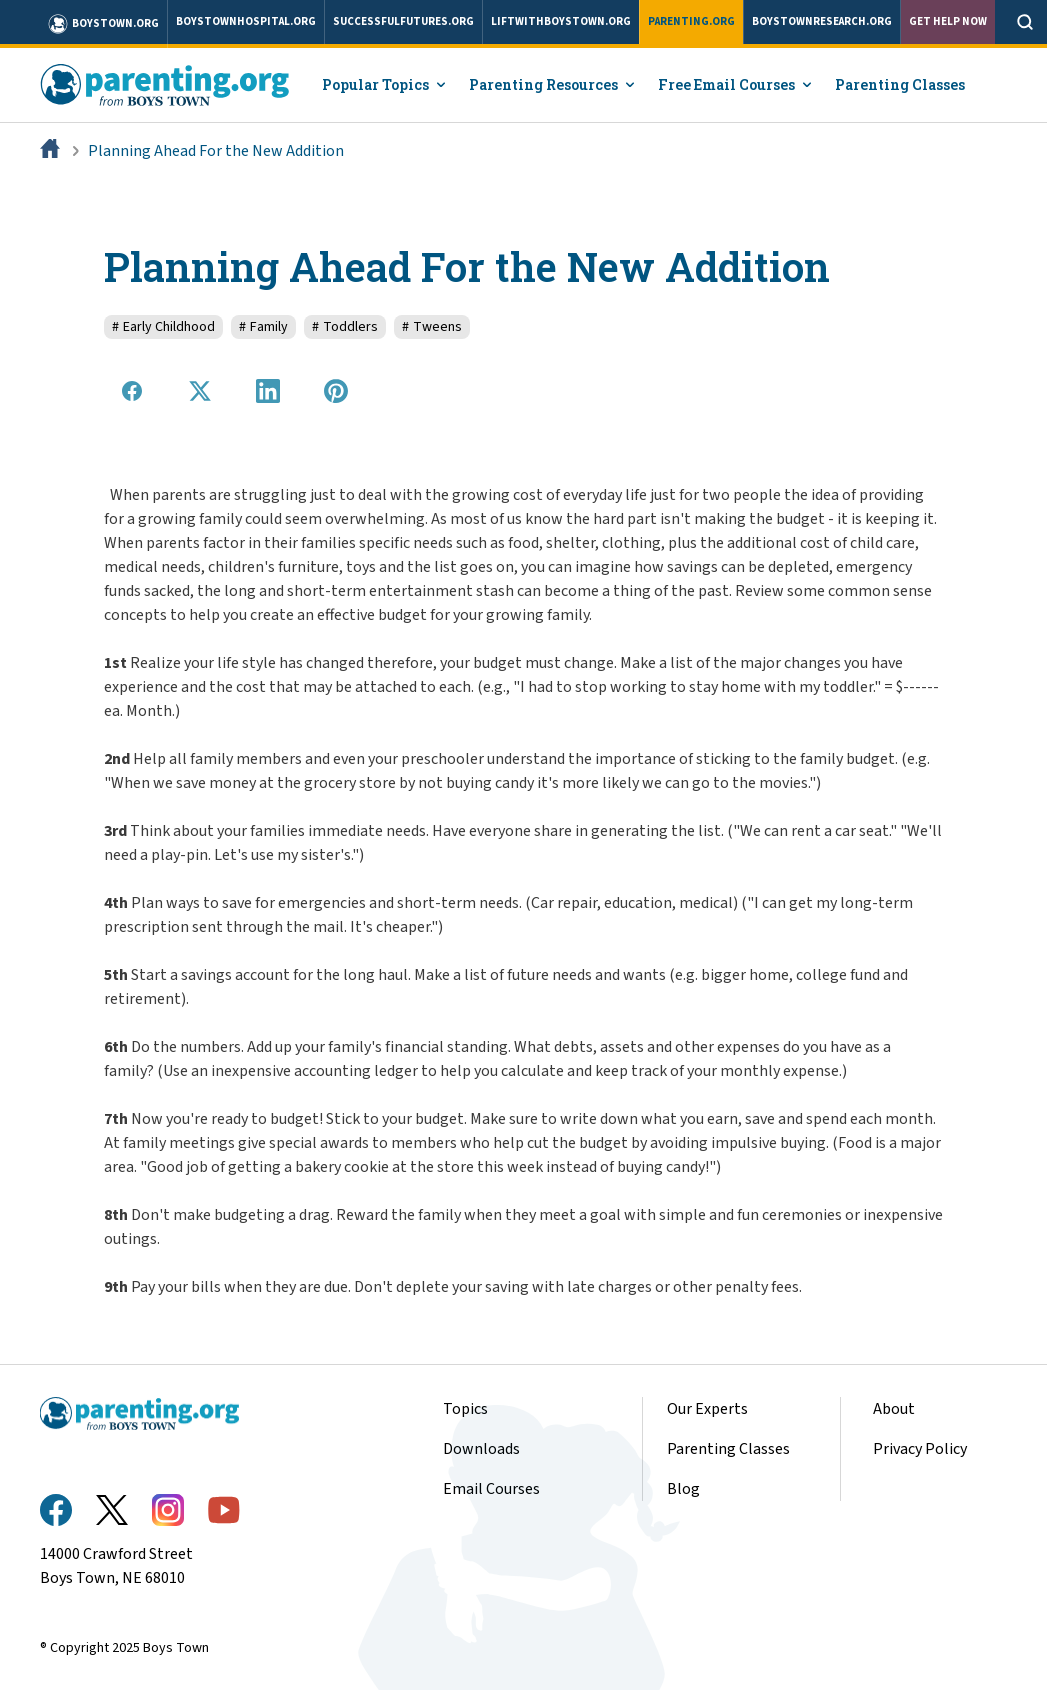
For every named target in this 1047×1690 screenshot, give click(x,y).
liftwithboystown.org (561, 21)
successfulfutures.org (403, 21)
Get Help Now (948, 21)
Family (263, 327)
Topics (465, 1409)
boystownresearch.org (822, 21)
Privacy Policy (920, 1449)
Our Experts (707, 1409)
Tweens (432, 327)
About (894, 1409)
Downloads (481, 1449)
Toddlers (345, 327)
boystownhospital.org (246, 21)
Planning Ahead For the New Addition (216, 151)
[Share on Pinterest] (336, 391)
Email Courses (491, 1489)
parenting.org (691, 21)
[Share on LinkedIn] (268, 391)
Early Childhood (163, 327)
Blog (683, 1489)
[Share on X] (200, 391)
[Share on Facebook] (132, 391)
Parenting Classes (900, 84)
